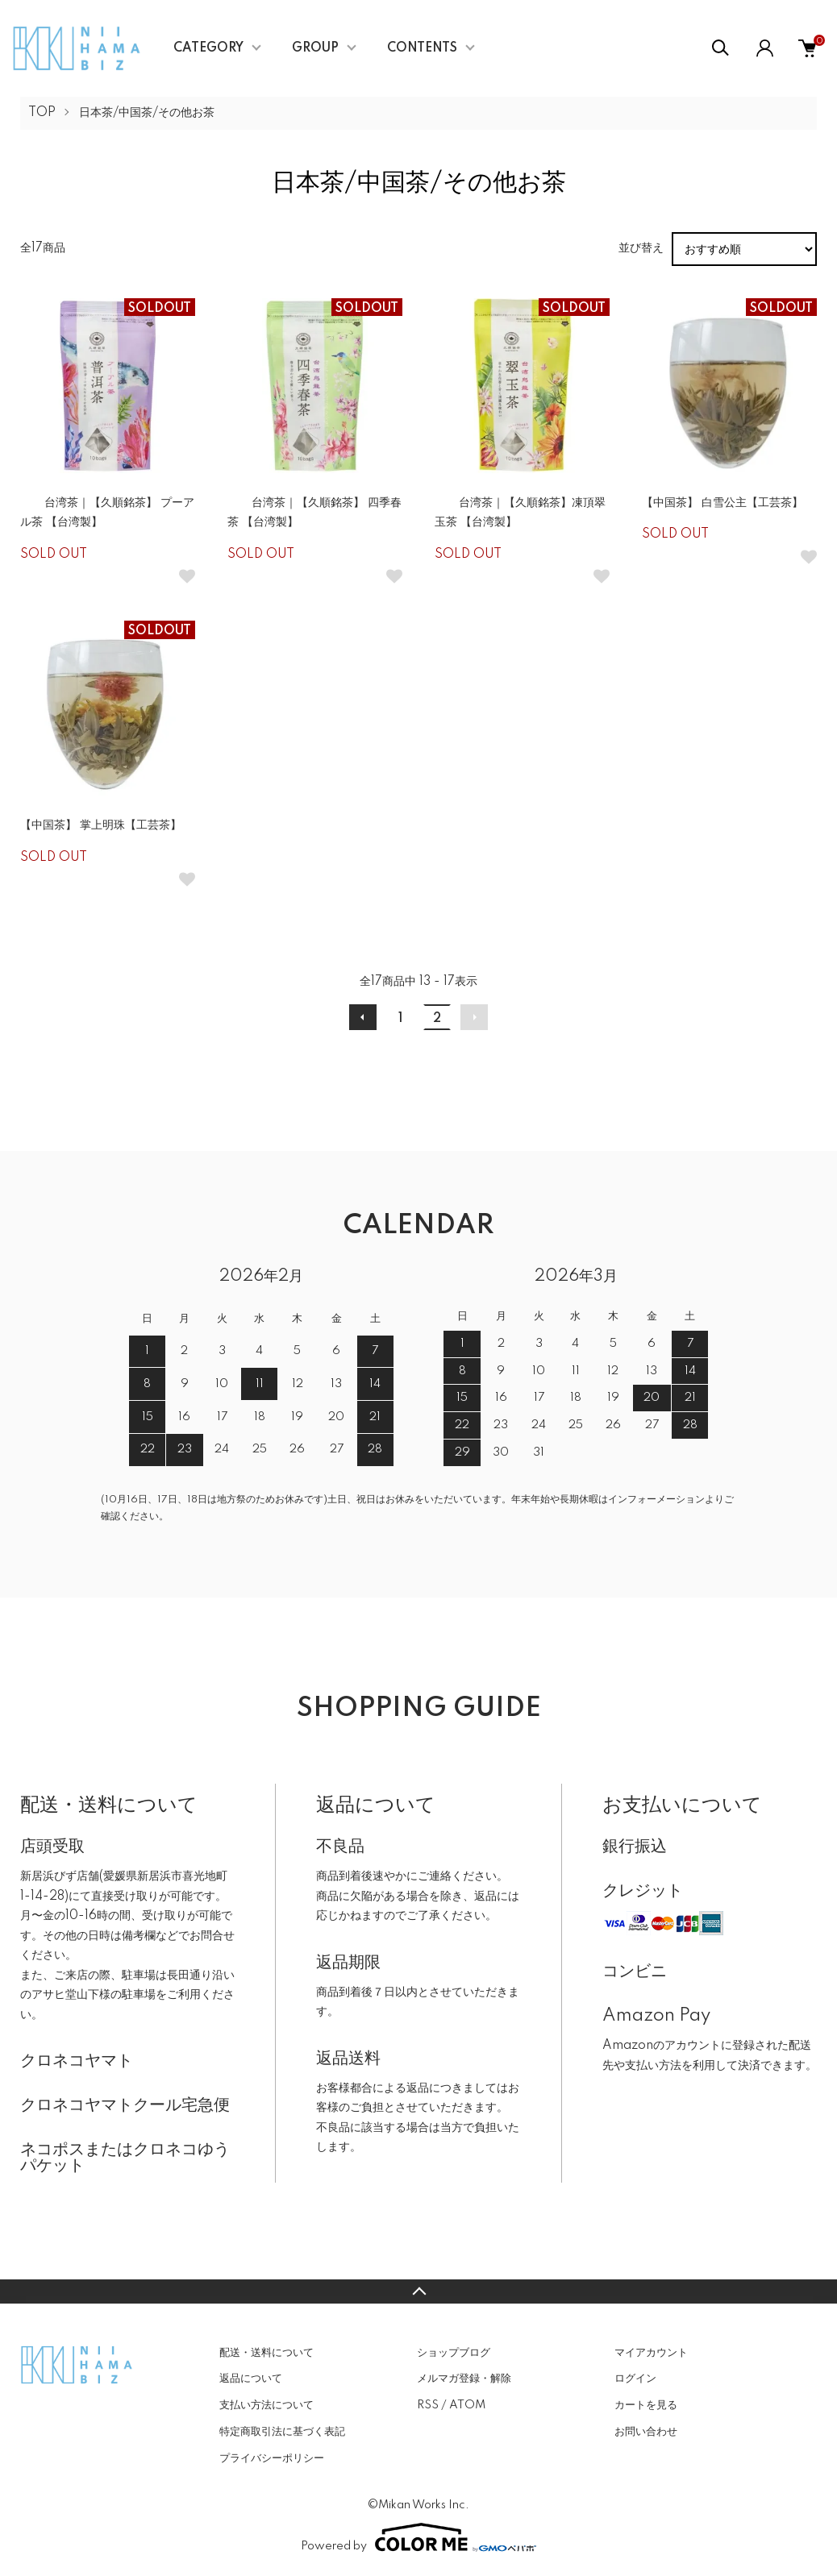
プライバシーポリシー (271, 2458)
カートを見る (645, 2405)
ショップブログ (453, 2352)
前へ (363, 1017)
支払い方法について (266, 2405)
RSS (428, 2405)
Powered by (418, 2537)
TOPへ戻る (418, 2291)
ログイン (635, 2378)
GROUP (315, 48)
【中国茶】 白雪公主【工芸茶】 (722, 503)
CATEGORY (208, 48)
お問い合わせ (645, 2431)
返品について (250, 2378)
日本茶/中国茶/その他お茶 (146, 112)
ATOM (467, 2405)
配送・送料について (266, 2352)
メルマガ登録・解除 (464, 2378)
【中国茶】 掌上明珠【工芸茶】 (100, 825)
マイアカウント (651, 2352)
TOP (42, 112)
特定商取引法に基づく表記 (282, 2431)
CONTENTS (422, 48)
